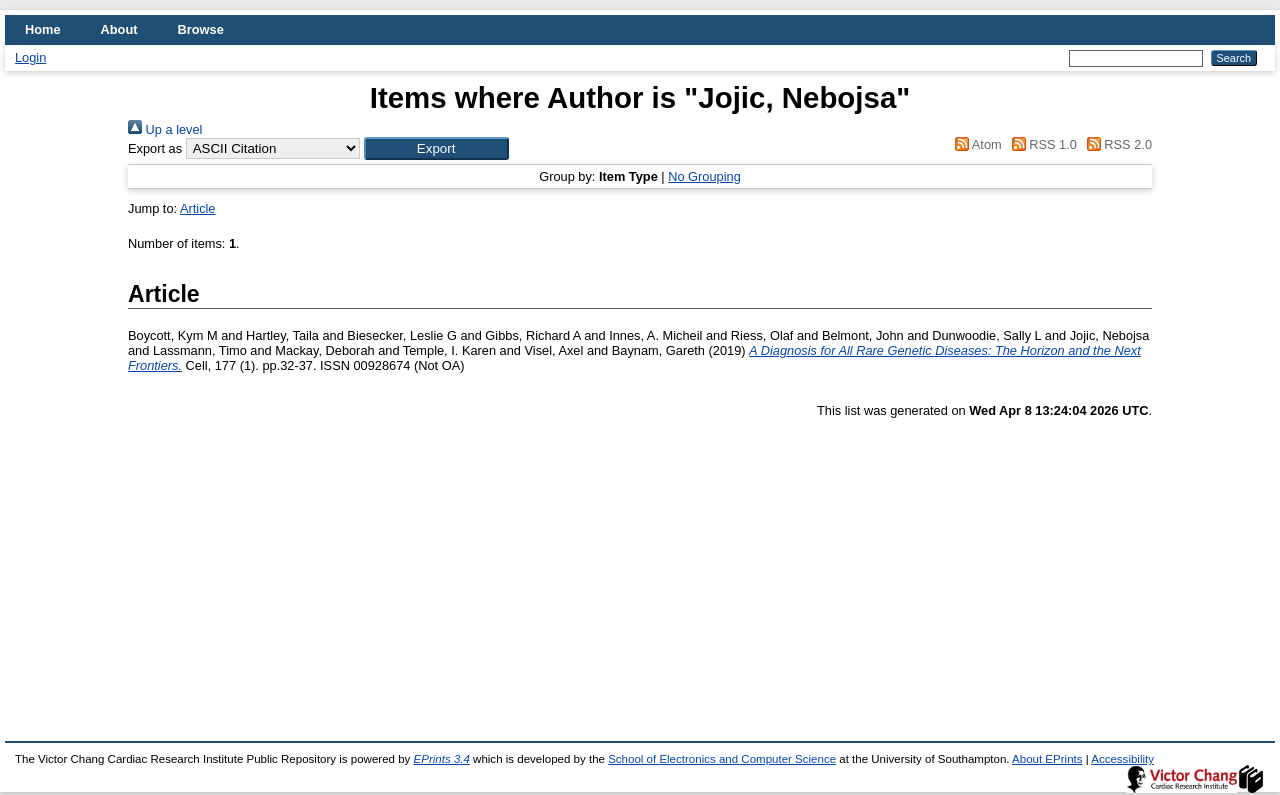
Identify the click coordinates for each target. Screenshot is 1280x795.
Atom (975, 144)
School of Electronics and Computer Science (722, 759)
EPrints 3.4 (442, 759)
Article (198, 208)
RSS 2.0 (1116, 144)
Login (30, 57)
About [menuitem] (119, 29)
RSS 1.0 (1041, 144)
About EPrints (1047, 759)
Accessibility (1122, 759)
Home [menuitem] (43, 29)
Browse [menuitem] (201, 29)
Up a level (165, 129)
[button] (436, 148)
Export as (155, 148)
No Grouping (704, 176)
